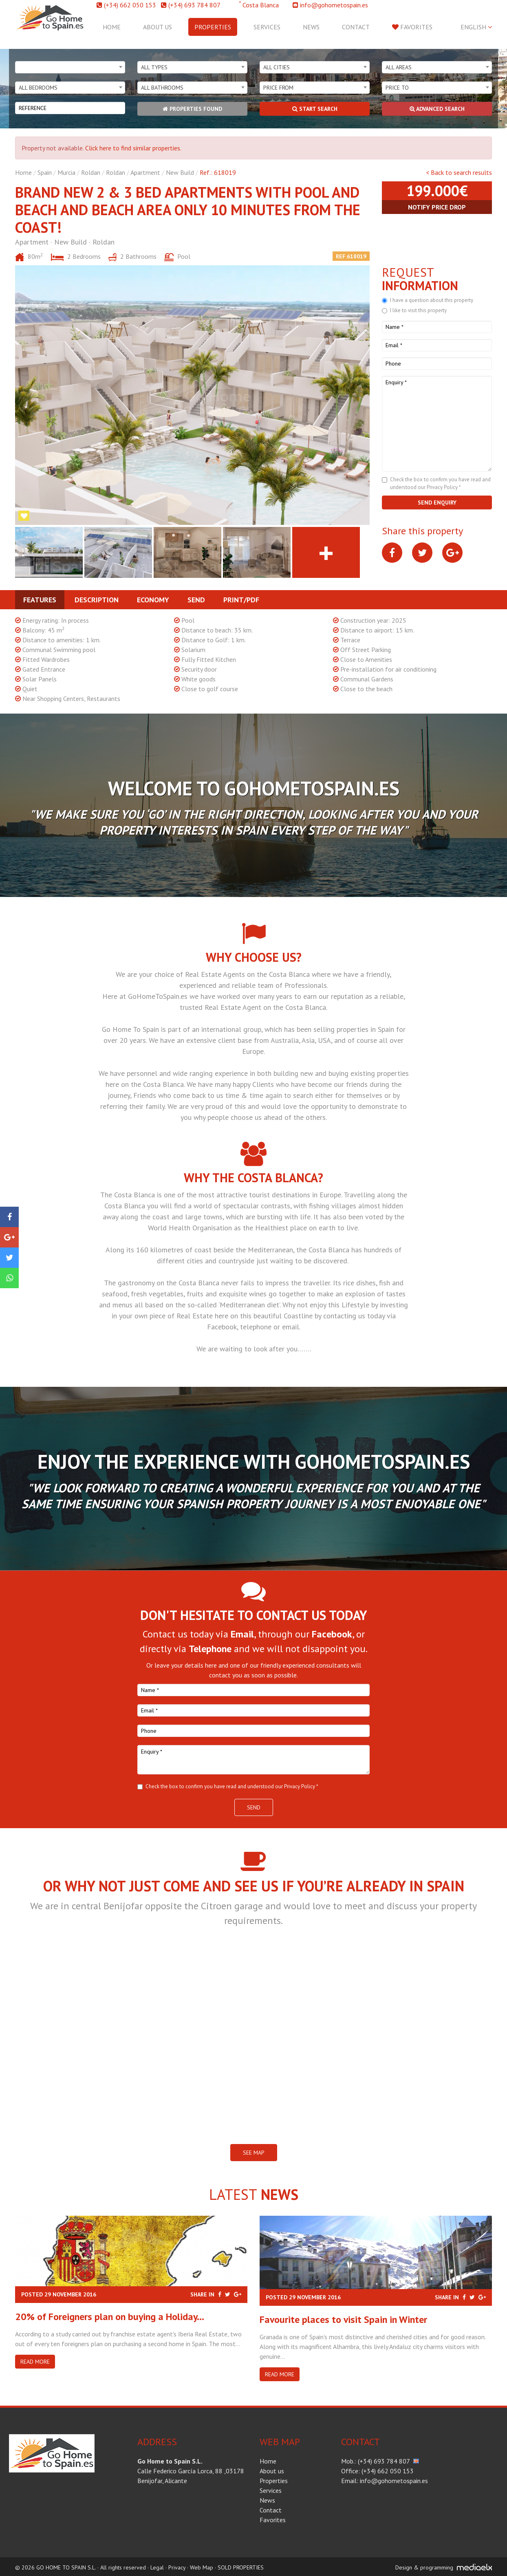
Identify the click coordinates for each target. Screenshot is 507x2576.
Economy (153, 599)
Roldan (90, 172)
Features (39, 599)
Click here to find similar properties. (133, 148)
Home (112, 27)
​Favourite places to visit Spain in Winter (343, 2319)
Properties (212, 27)
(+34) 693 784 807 (194, 5)
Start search (314, 108)
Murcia (66, 172)
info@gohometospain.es (334, 5)
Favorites (412, 27)
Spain (44, 172)
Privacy (176, 2567)
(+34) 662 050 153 (130, 5)
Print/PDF (241, 599)
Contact (356, 27)
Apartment (145, 172)
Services (267, 27)
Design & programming (424, 2567)
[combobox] (70, 67)
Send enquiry (437, 502)
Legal (157, 2567)
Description (97, 599)
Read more (35, 2361)
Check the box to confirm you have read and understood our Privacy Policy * (231, 1786)
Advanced (437, 108)
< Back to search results (459, 172)
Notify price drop (437, 207)
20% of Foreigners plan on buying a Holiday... (109, 2316)
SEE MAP (254, 2152)
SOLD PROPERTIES (241, 2567)
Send (196, 599)
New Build (180, 172)
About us (157, 27)
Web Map (201, 2567)
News (311, 27)
